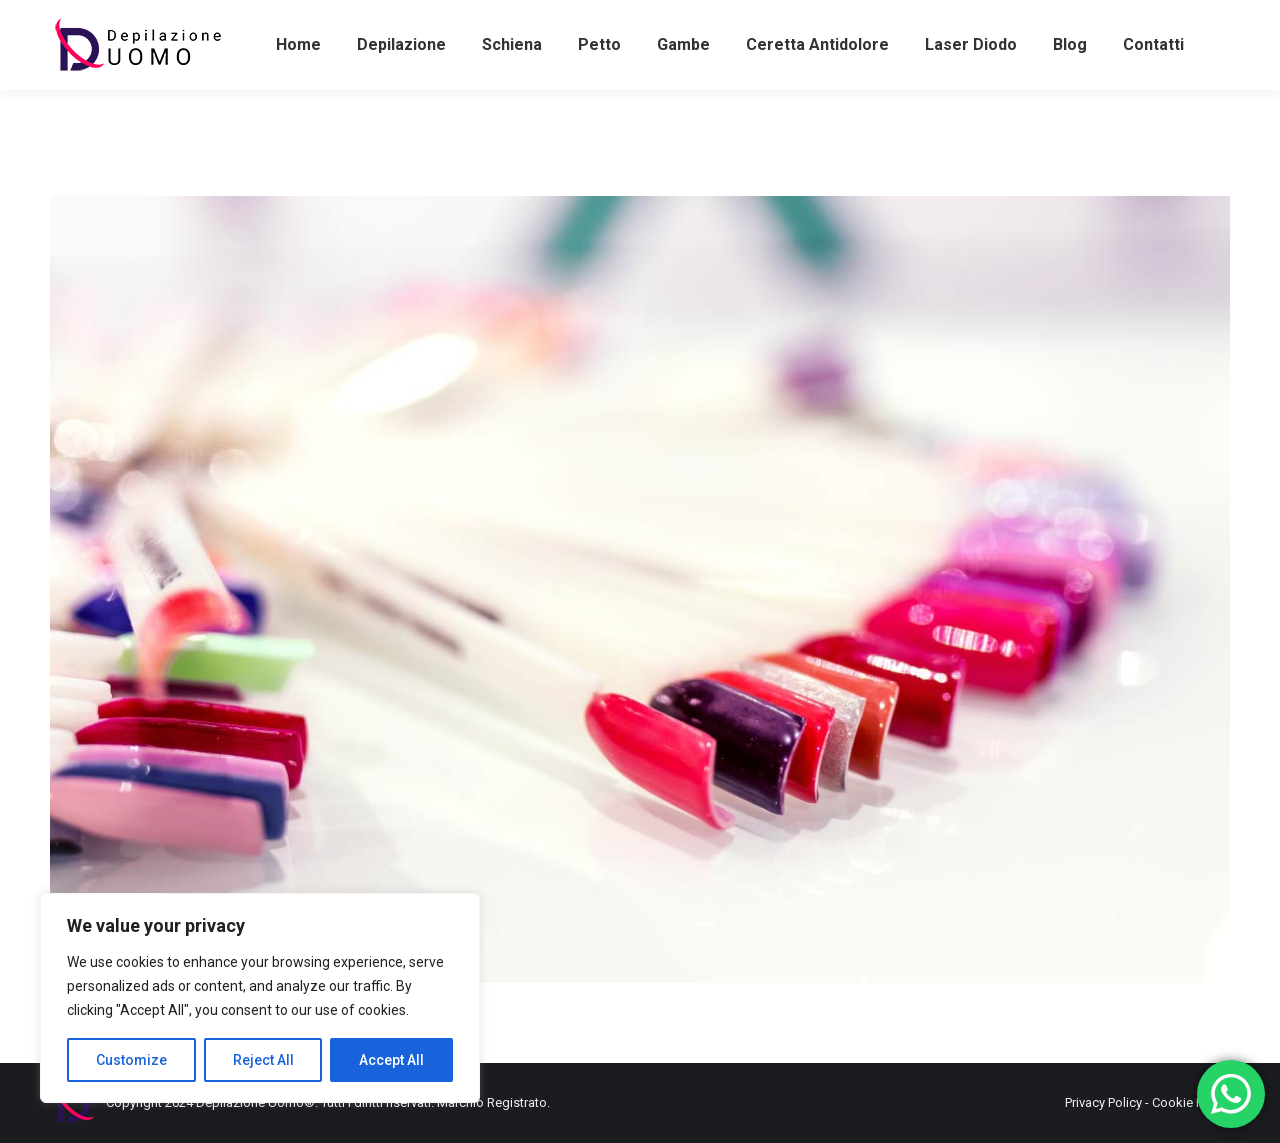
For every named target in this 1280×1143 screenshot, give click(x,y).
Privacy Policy (1103, 1102)
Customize (131, 1060)
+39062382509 (621, 18)
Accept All (391, 1060)
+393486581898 (106, 18)
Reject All (263, 1060)
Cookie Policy (1191, 1102)
